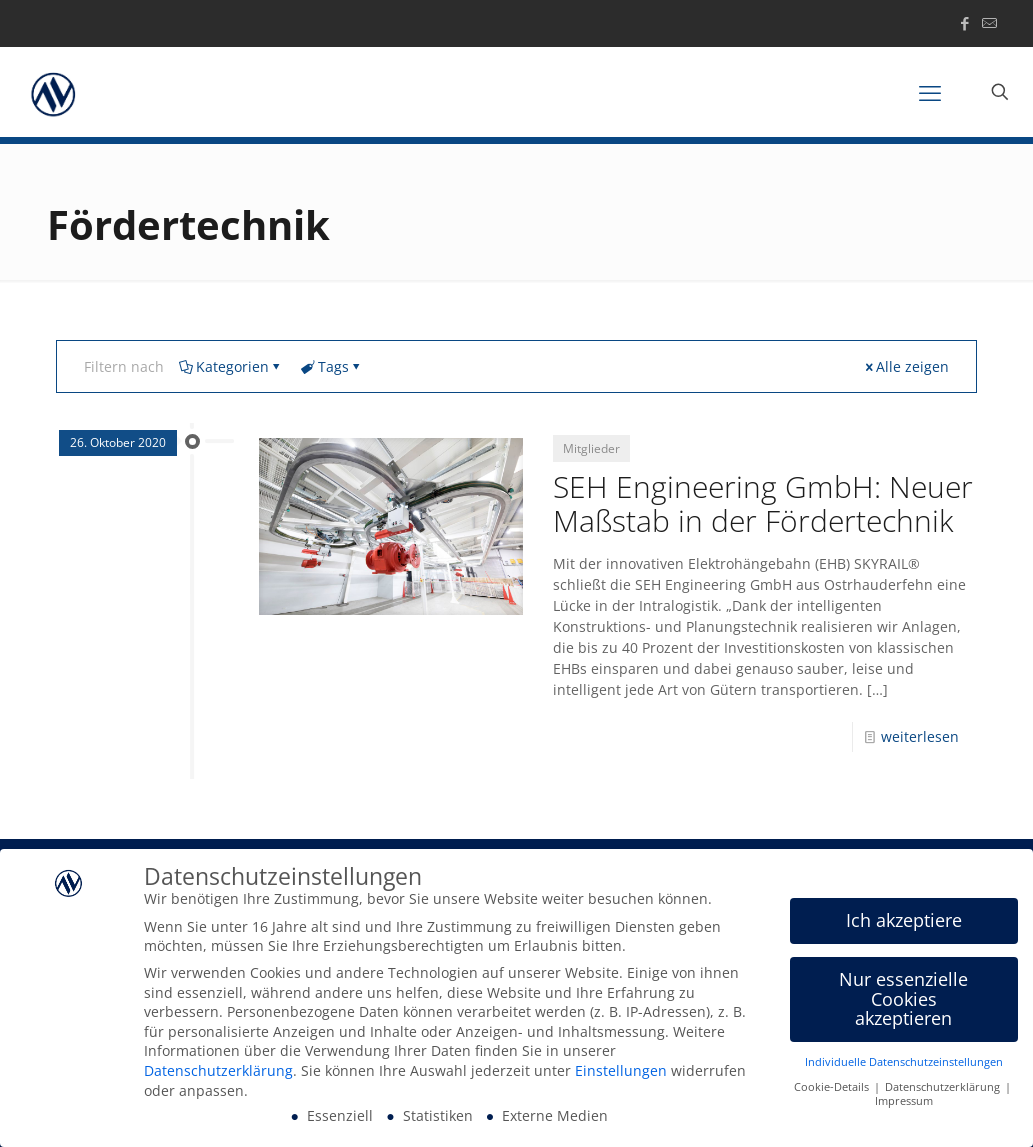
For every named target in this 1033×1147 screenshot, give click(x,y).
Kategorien (231, 366)
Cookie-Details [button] (833, 1089)
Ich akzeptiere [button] (904, 922)
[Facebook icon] (964, 23)
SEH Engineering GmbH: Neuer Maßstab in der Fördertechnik (763, 503)
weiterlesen (920, 736)
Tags (332, 366)
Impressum (904, 1104)
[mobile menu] (930, 92)
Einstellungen (621, 1072)
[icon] (989, 23)
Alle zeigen (905, 366)
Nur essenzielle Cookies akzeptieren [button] (903, 1000)
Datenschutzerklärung (218, 1072)
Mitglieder (591, 448)
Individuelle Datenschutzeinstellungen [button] (904, 1064)
